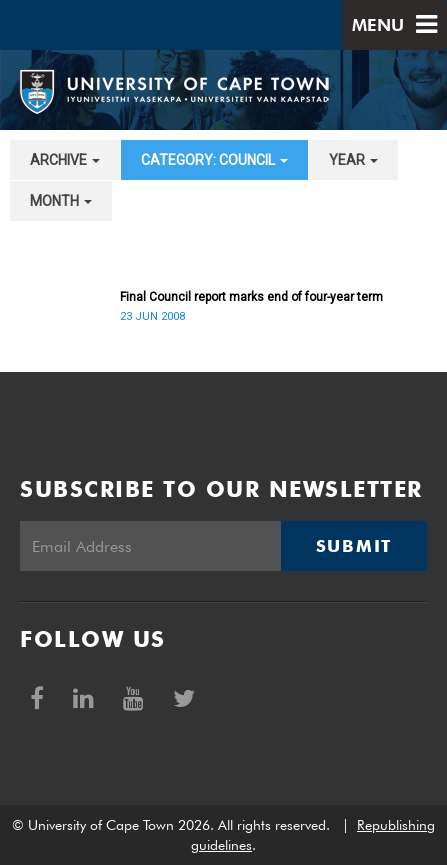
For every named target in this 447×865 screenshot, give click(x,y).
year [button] (353, 160)
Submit (354, 546)
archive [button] (65, 160)
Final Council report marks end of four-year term (251, 297)
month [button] (61, 201)
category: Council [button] (214, 160)
